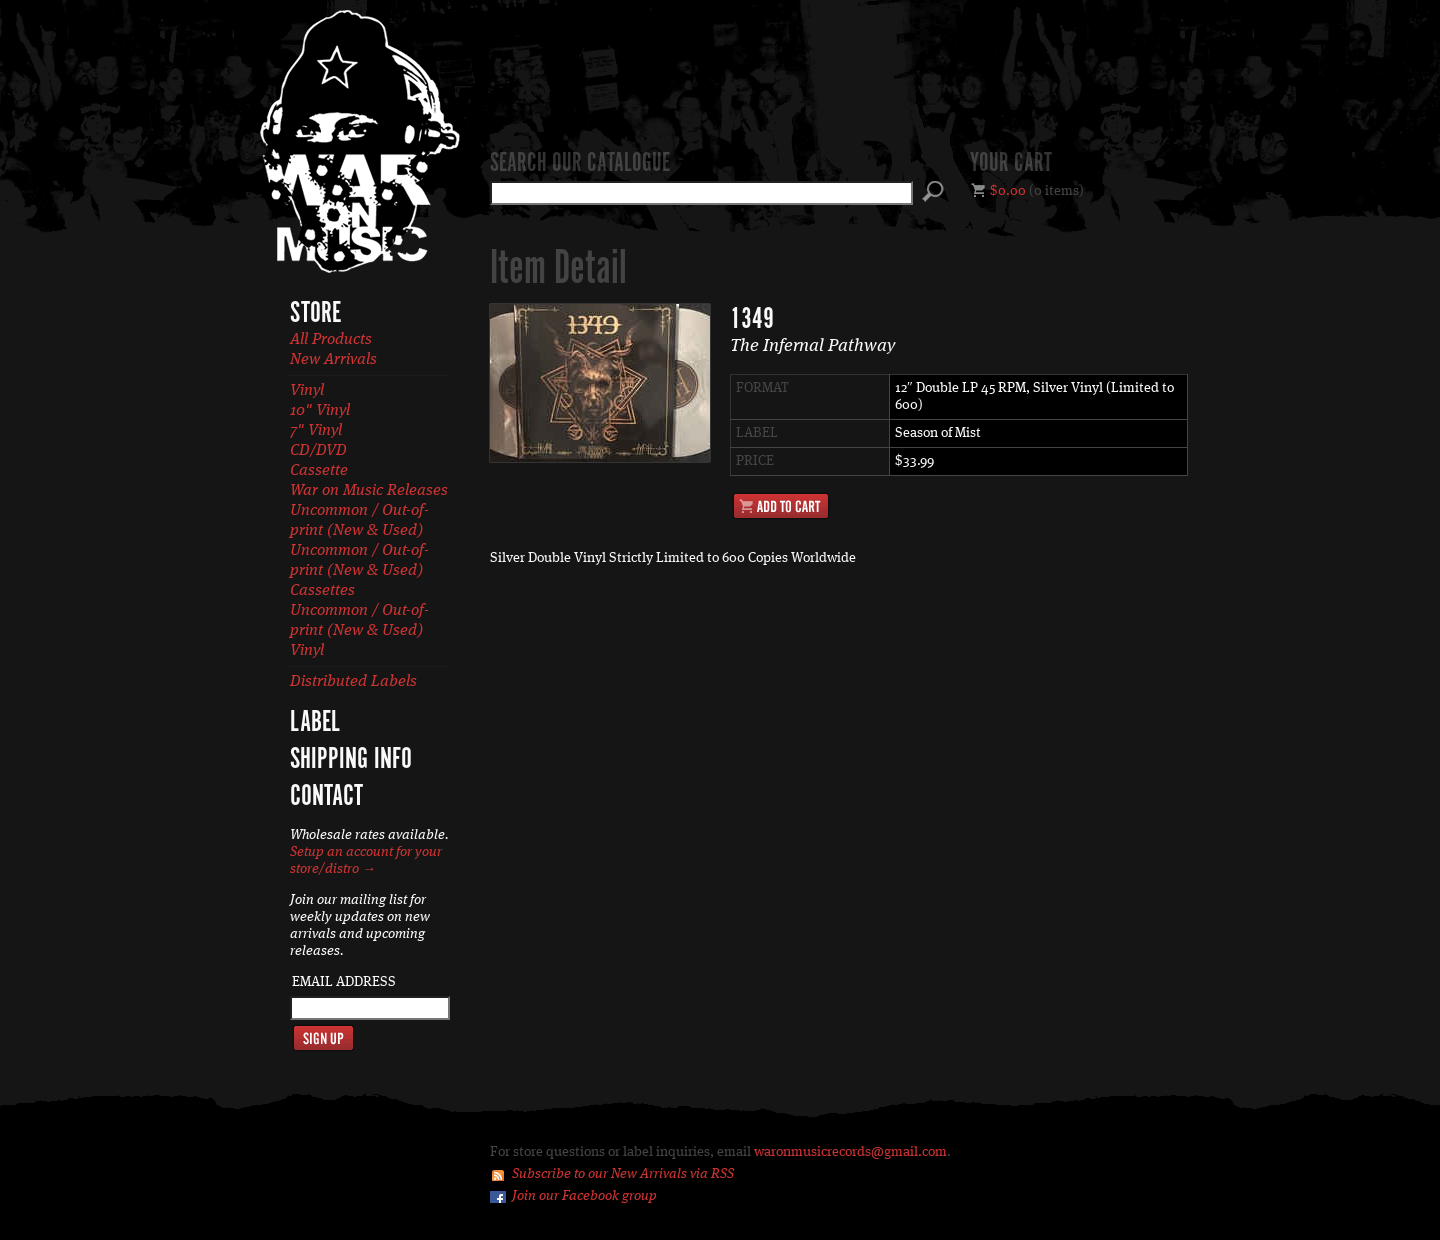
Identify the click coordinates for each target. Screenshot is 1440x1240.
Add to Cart (781, 506)
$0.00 (1008, 191)
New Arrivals (333, 360)
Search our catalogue (580, 164)
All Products (331, 340)
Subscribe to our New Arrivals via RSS (623, 1174)
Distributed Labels (353, 682)
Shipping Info (351, 760)
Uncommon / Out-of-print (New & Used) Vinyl (359, 631)
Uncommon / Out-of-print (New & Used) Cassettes (359, 571)
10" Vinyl (320, 411)
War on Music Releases (369, 491)
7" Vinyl (316, 431)
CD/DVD (318, 451)
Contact (326, 797)
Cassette (319, 471)
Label (315, 723)
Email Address (344, 982)
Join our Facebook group (584, 1196)
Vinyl (307, 391)
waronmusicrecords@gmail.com (850, 1152)
